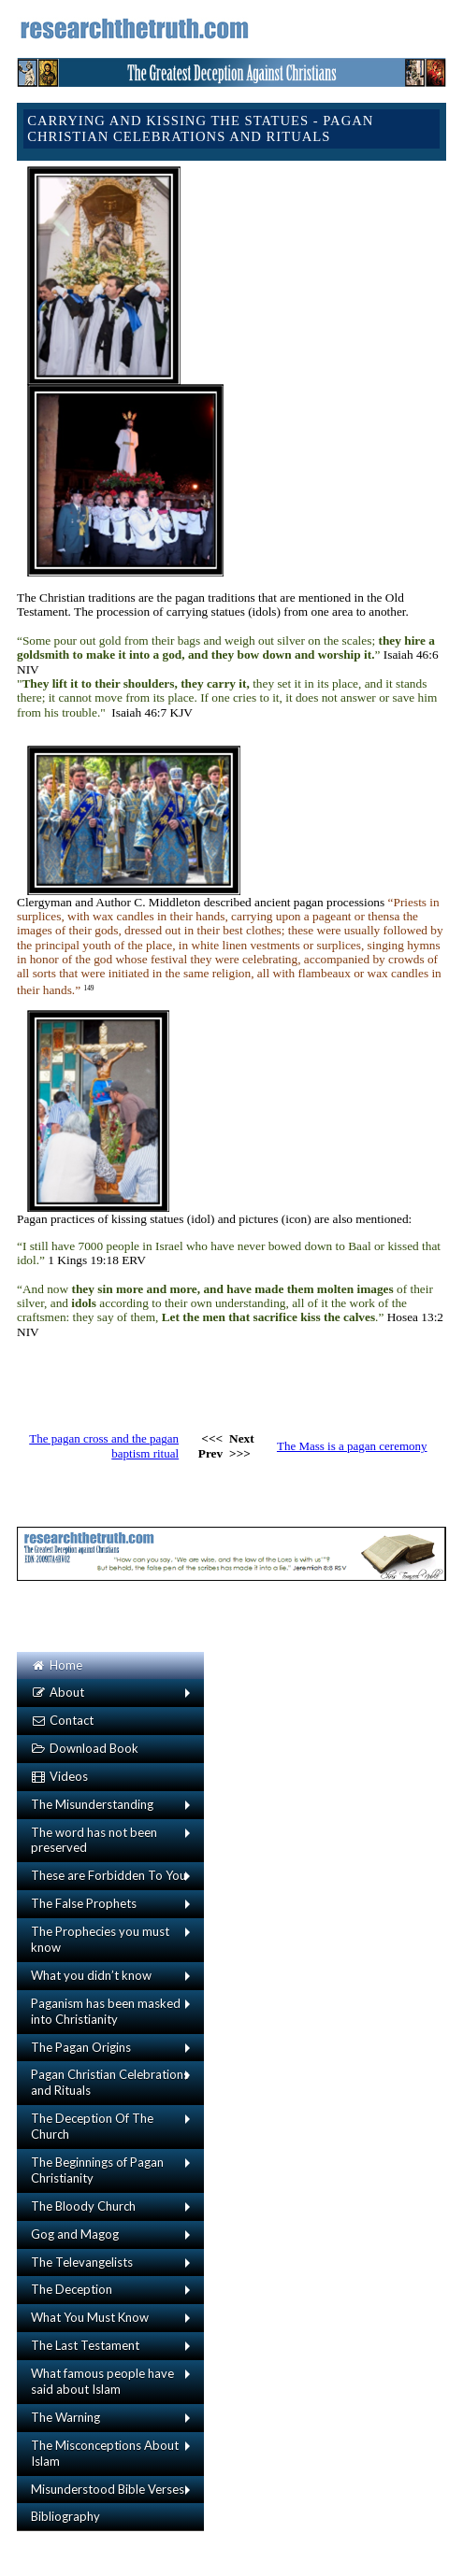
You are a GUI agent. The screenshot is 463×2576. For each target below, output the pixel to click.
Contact (62, 1720)
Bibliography (65, 2516)
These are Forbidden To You (108, 1875)
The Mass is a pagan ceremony (352, 1446)
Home (56, 1665)
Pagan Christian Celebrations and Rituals (110, 2082)
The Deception (71, 2289)
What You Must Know (90, 2317)
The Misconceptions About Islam (105, 2453)
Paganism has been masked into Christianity (106, 2011)
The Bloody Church (83, 2206)
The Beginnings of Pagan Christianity (97, 2170)
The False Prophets (84, 1903)
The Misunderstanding (92, 1804)
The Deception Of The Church (92, 2126)
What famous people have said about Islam (102, 2381)
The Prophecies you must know (100, 1939)
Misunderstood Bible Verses (107, 2489)
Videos (59, 1776)
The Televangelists (82, 2262)
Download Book (84, 1748)
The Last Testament (85, 2345)
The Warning (65, 2417)
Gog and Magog (75, 2234)
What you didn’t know (91, 1975)
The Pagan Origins (81, 2047)
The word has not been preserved (94, 1840)
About (57, 1692)
